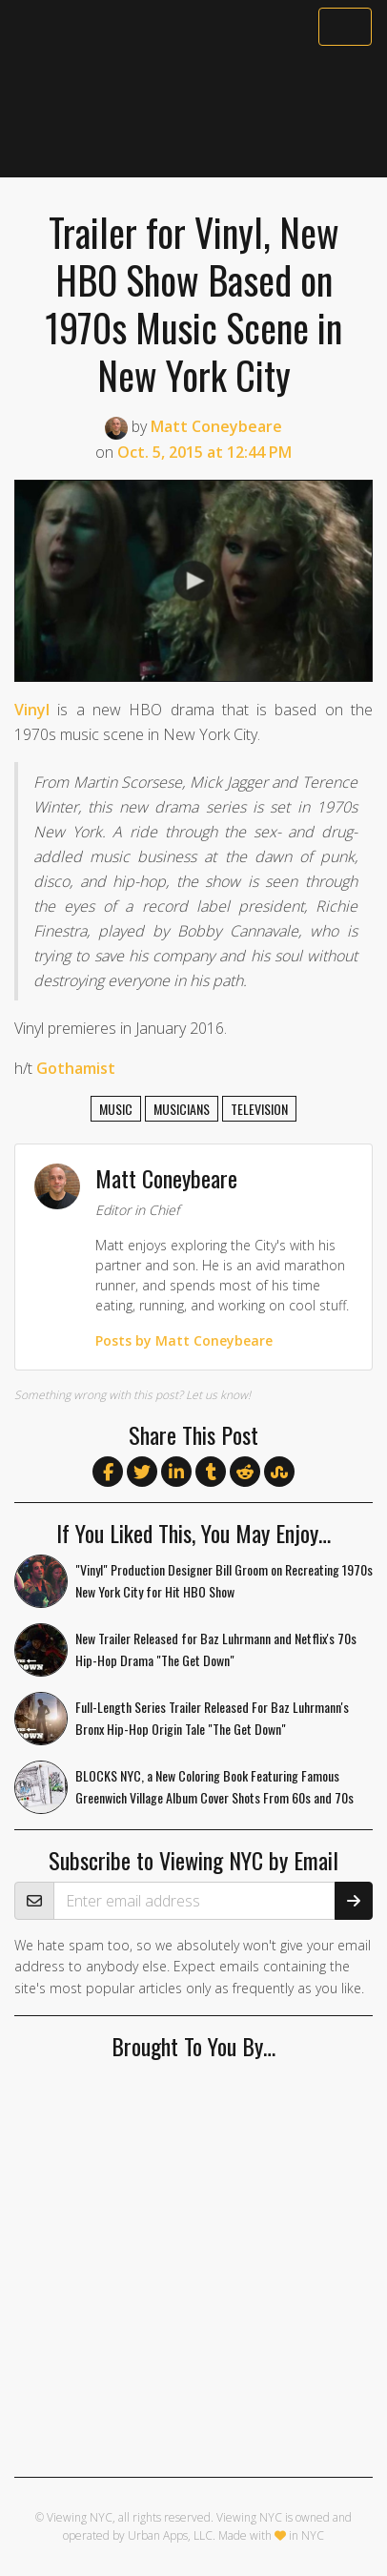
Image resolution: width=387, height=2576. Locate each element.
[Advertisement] (193, 112)
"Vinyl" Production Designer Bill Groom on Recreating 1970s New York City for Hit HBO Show (224, 1580)
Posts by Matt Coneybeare (184, 1340)
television (259, 1109)
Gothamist (75, 1068)
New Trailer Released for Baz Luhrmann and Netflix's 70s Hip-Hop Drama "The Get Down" (215, 1649)
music (115, 1109)
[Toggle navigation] (345, 27)
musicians (181, 1109)
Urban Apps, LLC (170, 2535)
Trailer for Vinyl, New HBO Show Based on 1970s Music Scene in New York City (193, 303)
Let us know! (218, 1395)
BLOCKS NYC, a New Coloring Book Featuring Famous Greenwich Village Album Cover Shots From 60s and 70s (214, 1786)
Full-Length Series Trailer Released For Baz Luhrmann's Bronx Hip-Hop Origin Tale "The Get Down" (212, 1718)
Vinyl (32, 709)
